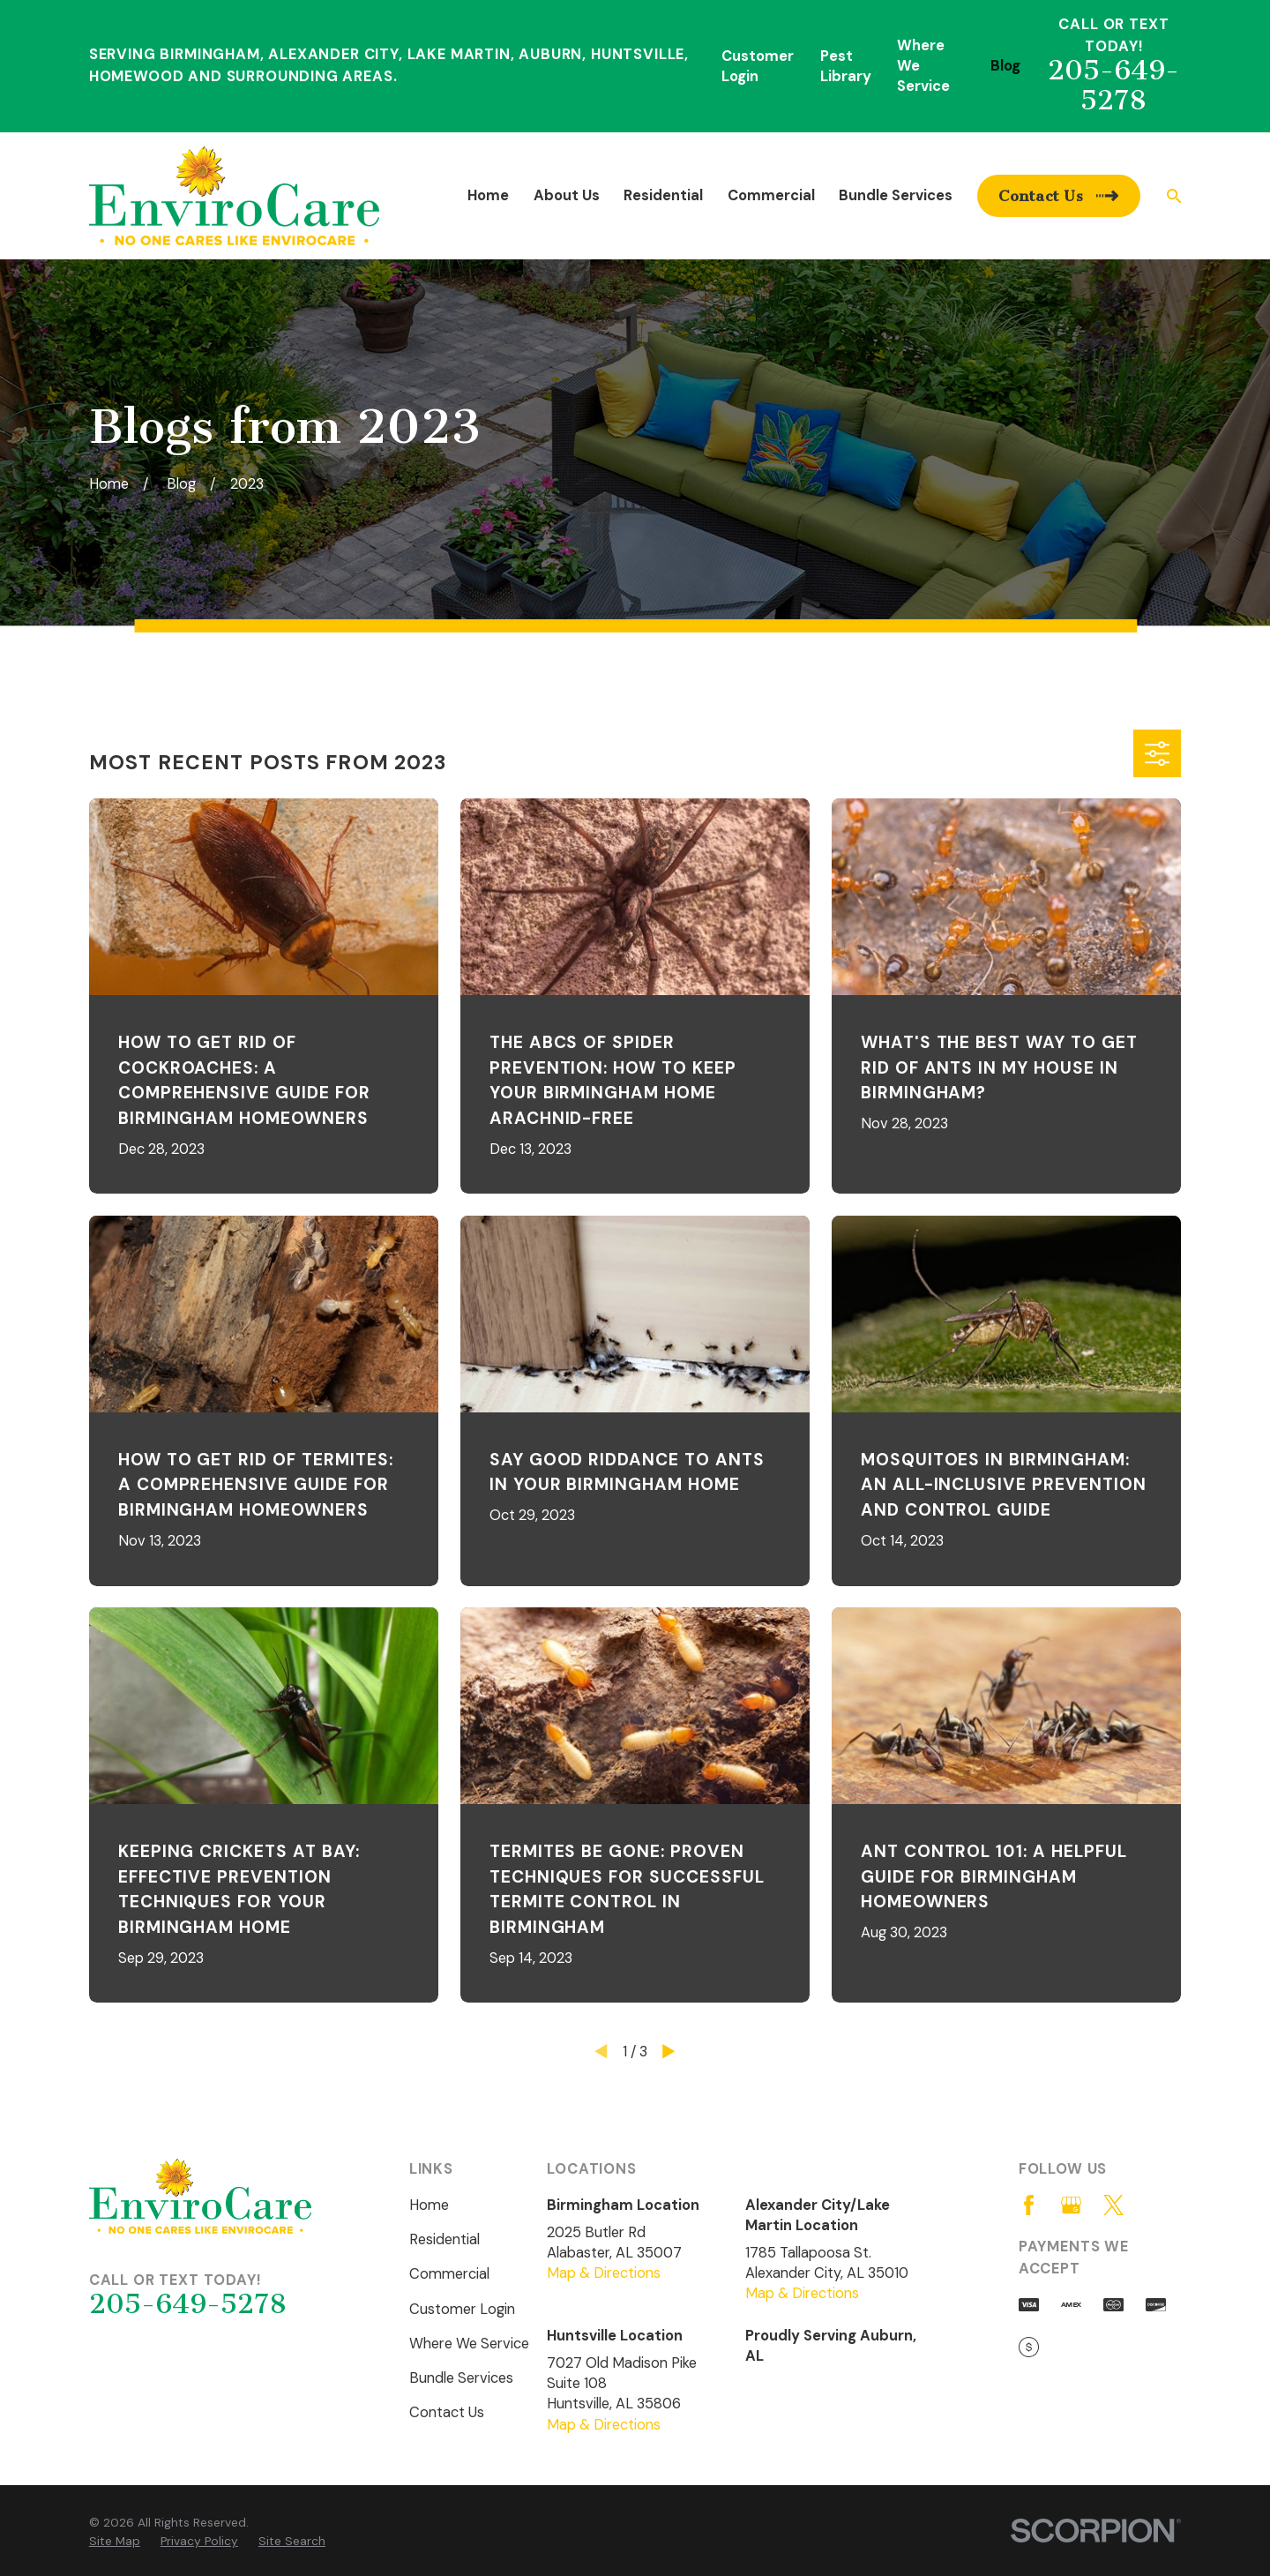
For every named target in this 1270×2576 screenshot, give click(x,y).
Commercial (449, 2274)
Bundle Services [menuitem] (895, 195)
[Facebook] (1029, 2205)
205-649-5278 (1113, 85)
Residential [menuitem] (663, 195)
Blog (1005, 65)
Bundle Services (461, 2378)
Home (429, 2205)
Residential (444, 2239)
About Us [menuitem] (567, 195)
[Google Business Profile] (1071, 2205)
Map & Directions (604, 2273)
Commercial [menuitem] (771, 195)
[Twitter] (1113, 2205)
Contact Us (446, 2412)
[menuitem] (114, 2541)
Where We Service (469, 2343)
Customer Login (462, 2309)
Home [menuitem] (488, 195)
